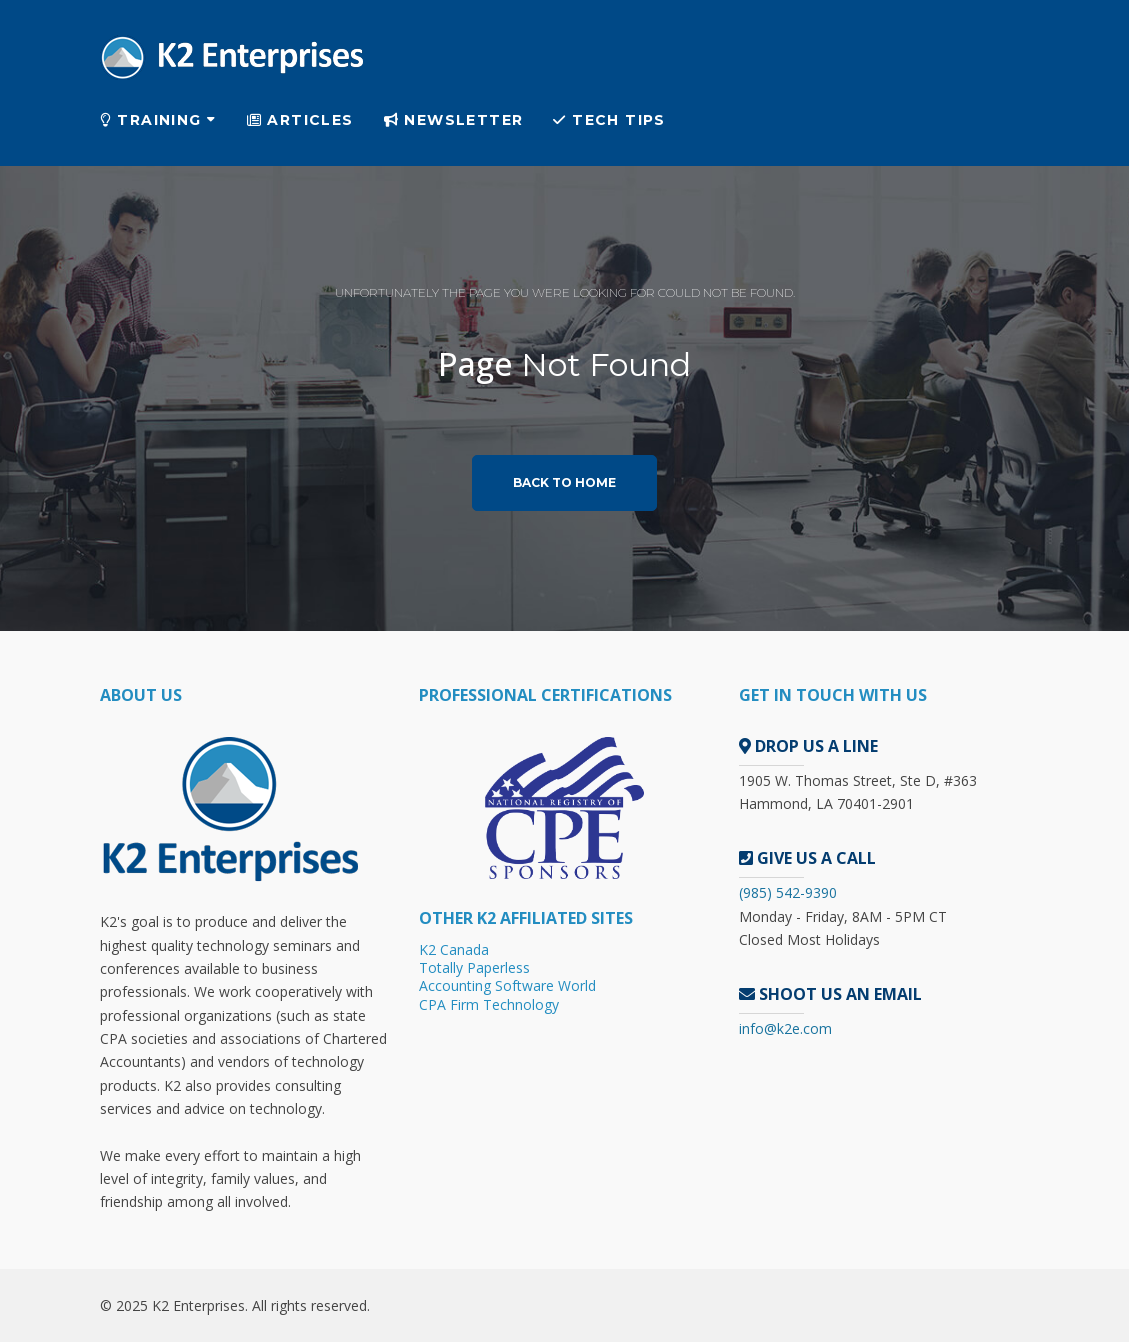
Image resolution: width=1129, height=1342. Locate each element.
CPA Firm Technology (489, 1004)
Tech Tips (609, 120)
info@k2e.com (785, 1028)
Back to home (564, 482)
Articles (300, 120)
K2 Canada (454, 949)
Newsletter (454, 120)
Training (151, 120)
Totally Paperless (474, 967)
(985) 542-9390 (788, 892)
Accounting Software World (507, 985)
